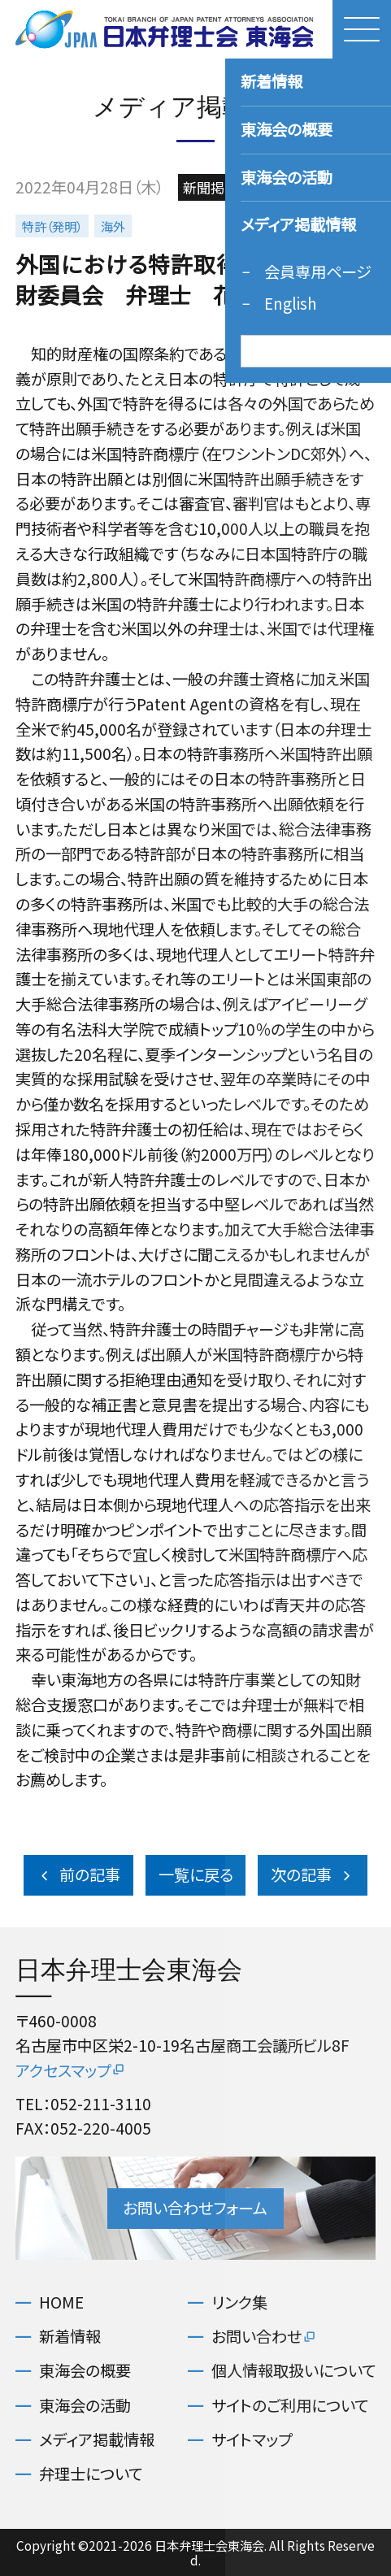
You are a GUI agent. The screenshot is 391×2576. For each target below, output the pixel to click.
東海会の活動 (85, 2406)
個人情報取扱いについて (293, 2371)
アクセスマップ (70, 2070)
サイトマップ (251, 2440)
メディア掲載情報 (96, 2440)
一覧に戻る (196, 1874)
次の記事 (313, 1874)
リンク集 (239, 2302)
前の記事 (79, 1874)
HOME (61, 2302)
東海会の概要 (85, 2371)
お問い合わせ (264, 2337)
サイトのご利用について (289, 2406)
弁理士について (90, 2474)
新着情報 (70, 2337)
